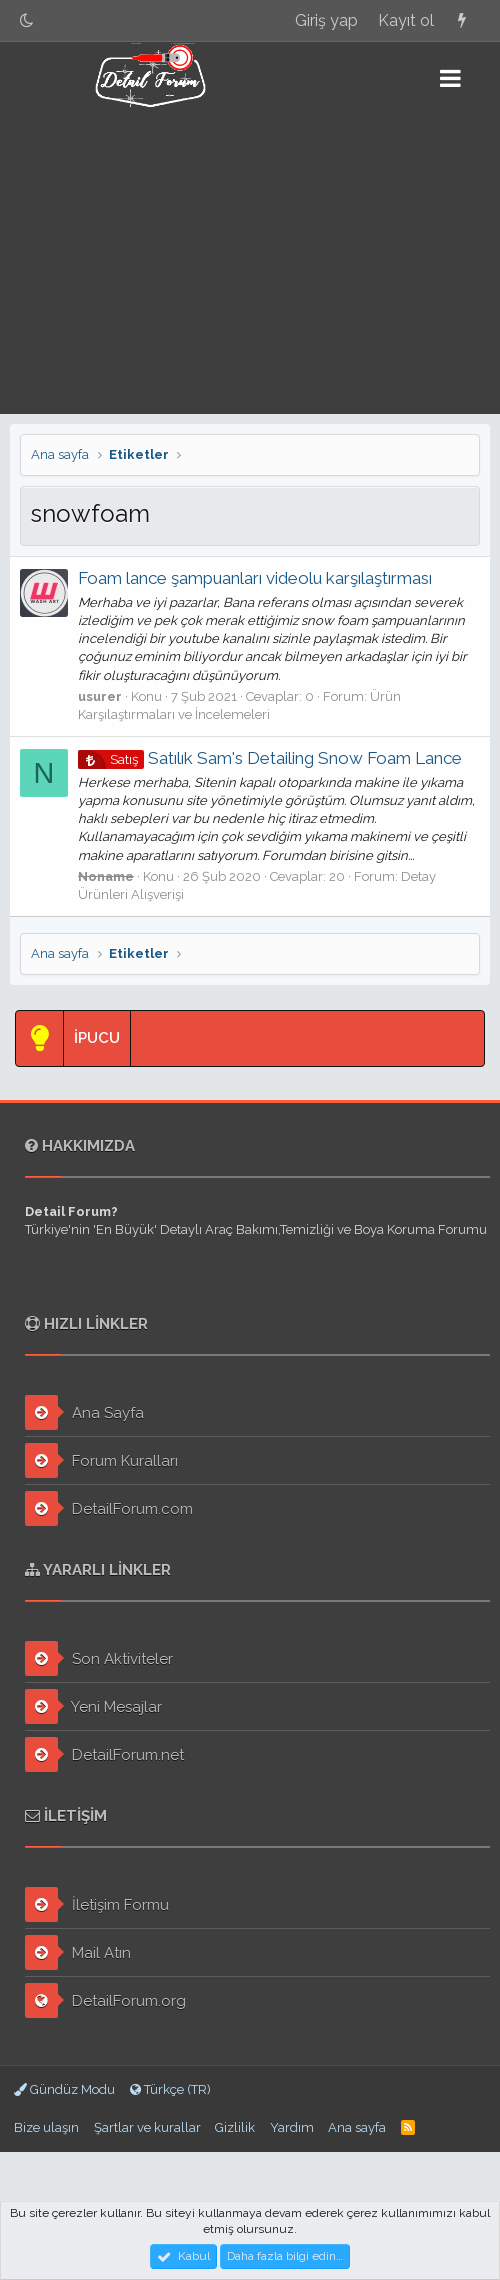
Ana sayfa (357, 2127)
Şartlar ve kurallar (147, 2127)
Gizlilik (235, 2127)
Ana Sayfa (84, 1412)
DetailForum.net (104, 1754)
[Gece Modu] (27, 20)
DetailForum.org (105, 2000)
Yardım (292, 2127)
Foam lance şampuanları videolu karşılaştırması (255, 578)
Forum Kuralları (101, 1460)
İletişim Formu (97, 1904)
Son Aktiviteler (99, 1658)
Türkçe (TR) (170, 2089)
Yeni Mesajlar (93, 1706)
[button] (450, 78)
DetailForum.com (109, 1508)
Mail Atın (78, 1952)
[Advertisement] (250, 264)
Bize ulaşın (46, 2127)
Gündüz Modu (64, 2089)
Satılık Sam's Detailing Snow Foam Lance (270, 758)
